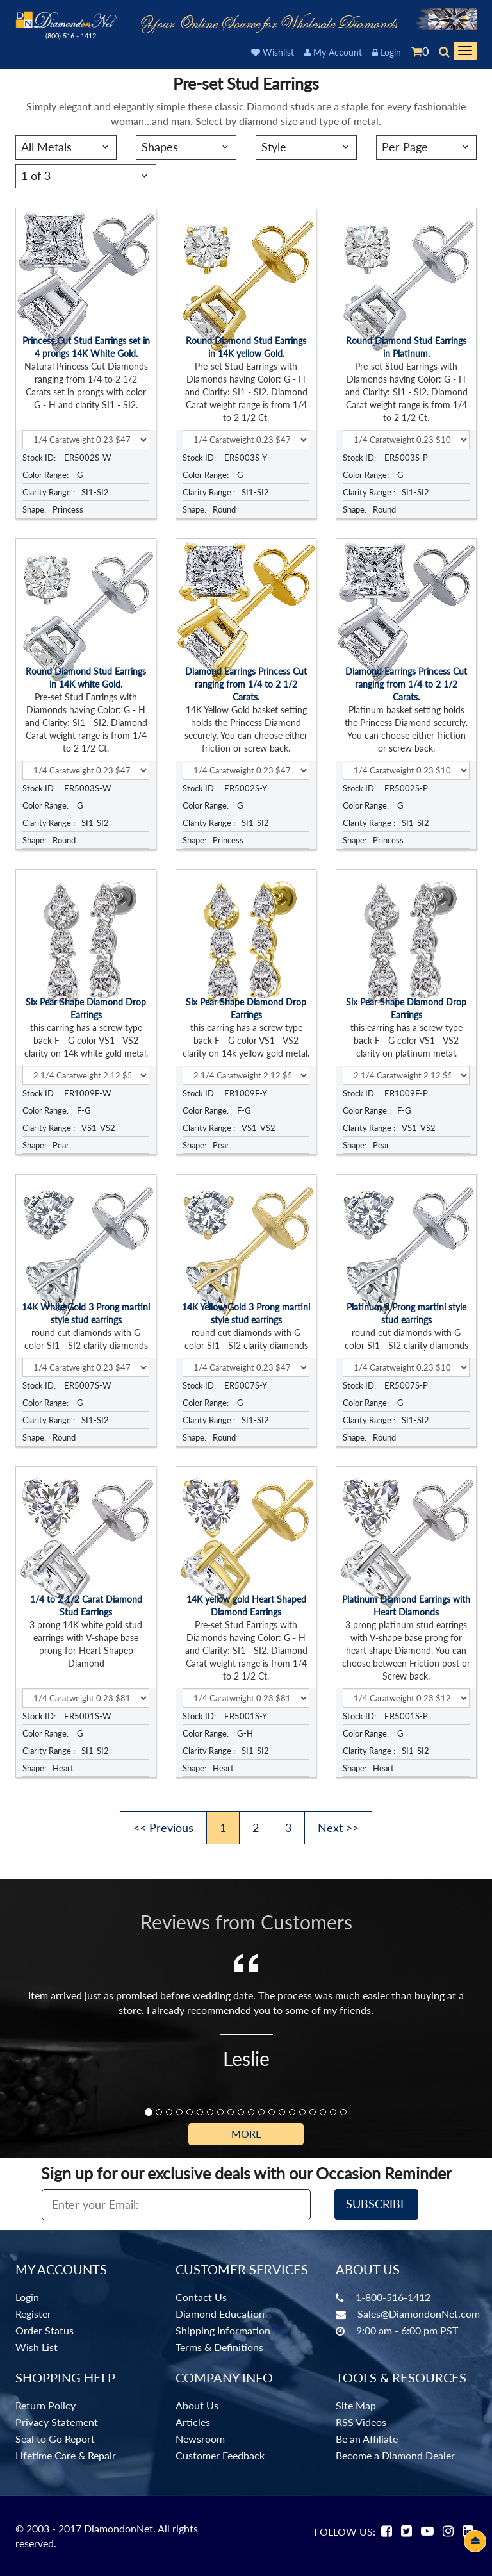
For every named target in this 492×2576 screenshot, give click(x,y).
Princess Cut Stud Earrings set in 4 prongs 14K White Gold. (86, 347)
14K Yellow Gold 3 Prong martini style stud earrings (246, 1313)
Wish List (36, 2347)
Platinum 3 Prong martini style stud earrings (406, 1313)
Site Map (356, 2405)
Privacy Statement (56, 2422)
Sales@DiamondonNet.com (418, 2314)
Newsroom (200, 2438)
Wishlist (272, 52)
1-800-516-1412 (393, 2297)
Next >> (338, 1828)
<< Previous (163, 1828)
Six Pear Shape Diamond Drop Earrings (86, 1008)
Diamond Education (220, 2314)
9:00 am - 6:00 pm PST (407, 2330)
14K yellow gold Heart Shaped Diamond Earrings (246, 1605)
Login (386, 52)
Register (33, 2314)
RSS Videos (361, 2422)
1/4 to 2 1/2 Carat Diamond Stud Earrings (86, 1605)
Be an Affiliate (367, 2438)
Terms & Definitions (219, 2347)
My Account (333, 52)
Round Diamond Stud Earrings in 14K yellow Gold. (246, 347)
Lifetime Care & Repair (65, 2455)
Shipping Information (223, 2330)
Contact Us (201, 2297)
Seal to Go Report (55, 2438)
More (246, 2133)
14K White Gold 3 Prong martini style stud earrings (86, 1313)
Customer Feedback (220, 2455)
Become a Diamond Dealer (395, 2455)
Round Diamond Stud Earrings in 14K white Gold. (86, 677)
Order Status (44, 2330)
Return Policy (45, 2405)
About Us (197, 2405)
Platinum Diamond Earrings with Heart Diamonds (406, 1605)
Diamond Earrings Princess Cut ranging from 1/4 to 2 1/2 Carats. (246, 684)
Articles (193, 2422)
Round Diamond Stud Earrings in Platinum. (406, 347)
